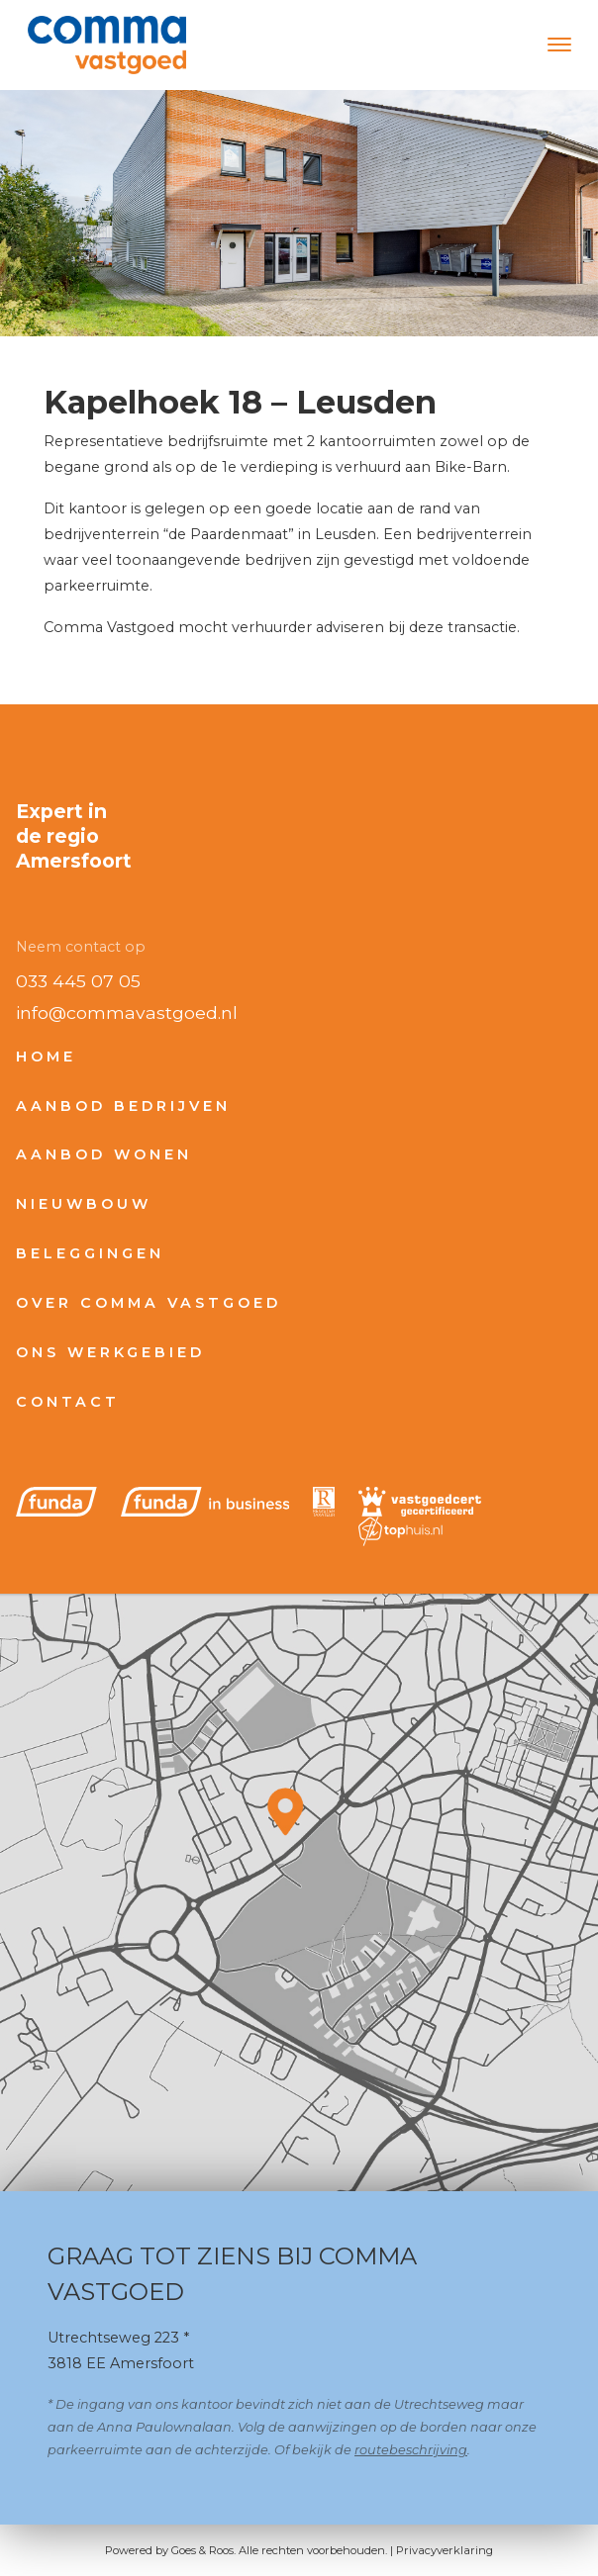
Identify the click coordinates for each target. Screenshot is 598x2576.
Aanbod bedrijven (123, 1106)
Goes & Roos (202, 2550)
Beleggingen (90, 1253)
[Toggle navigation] (559, 44)
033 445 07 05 (78, 980)
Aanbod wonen (104, 1154)
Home (46, 1056)
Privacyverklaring (444, 2550)
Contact (68, 1402)
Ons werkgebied (110, 1352)
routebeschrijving (410, 2449)
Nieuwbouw (83, 1204)
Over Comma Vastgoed (148, 1303)
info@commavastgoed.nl (127, 1012)
